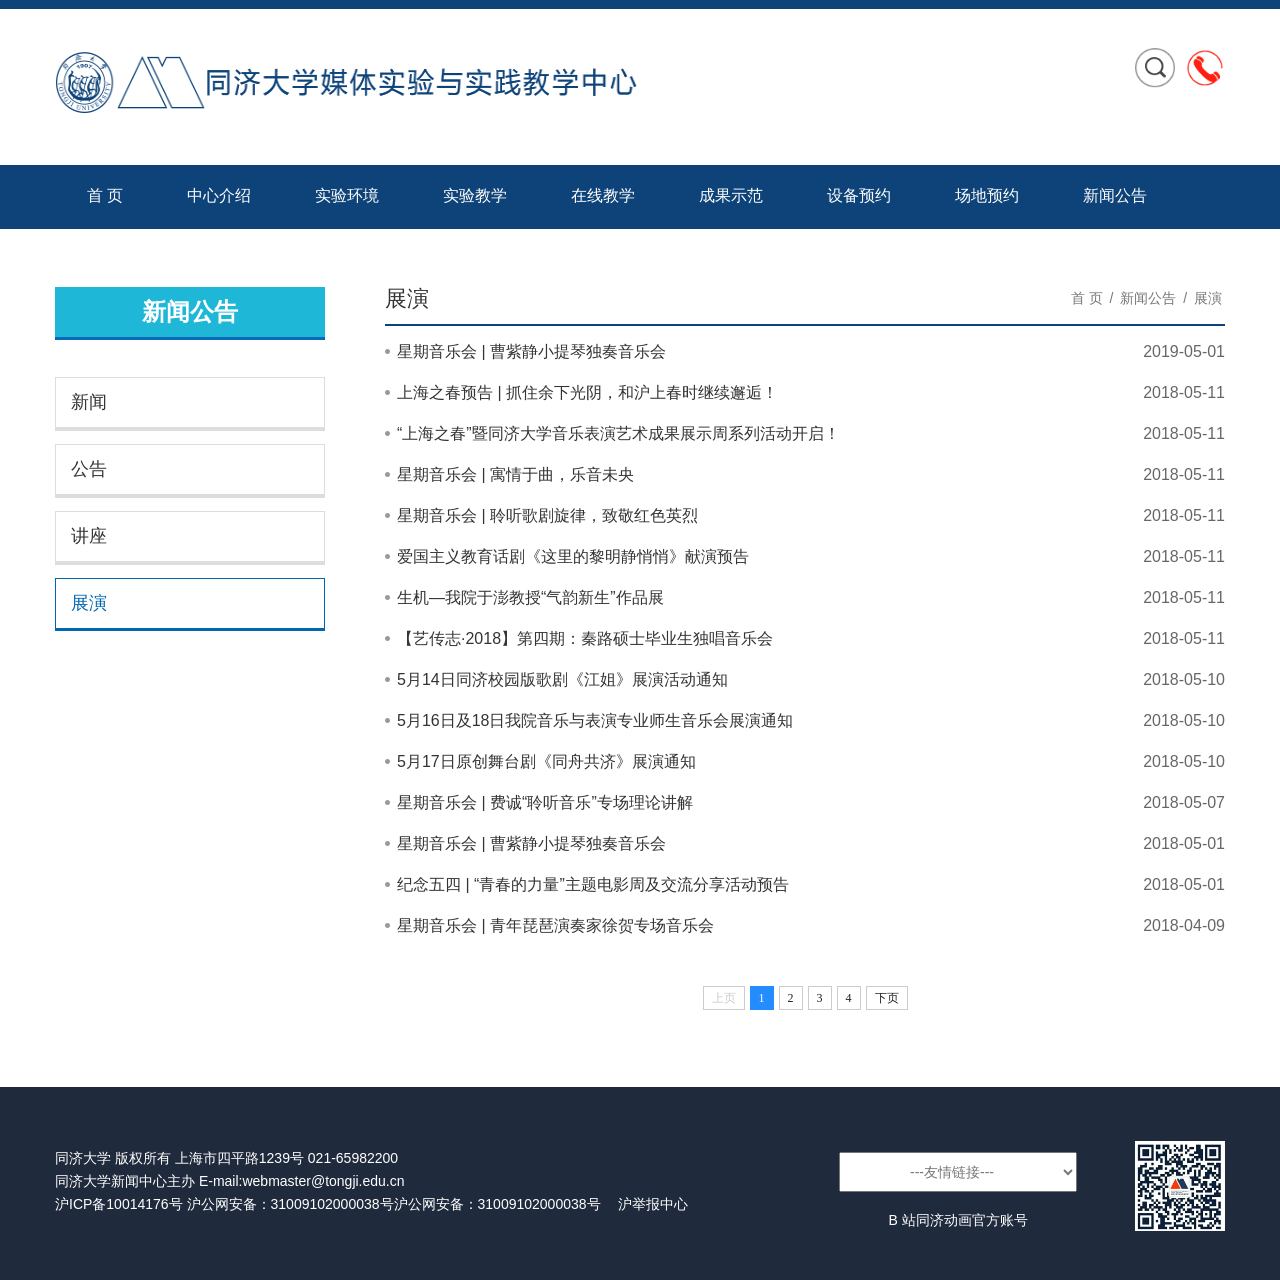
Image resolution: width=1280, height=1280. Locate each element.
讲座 (89, 536)
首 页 (105, 195)
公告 (89, 469)
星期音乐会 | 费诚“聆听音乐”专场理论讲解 (545, 802)
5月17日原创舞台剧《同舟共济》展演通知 (546, 761)
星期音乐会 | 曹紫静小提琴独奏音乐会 (531, 351)
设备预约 (859, 195)
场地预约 (987, 195)
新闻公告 (1115, 195)
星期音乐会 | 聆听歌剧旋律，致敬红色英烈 (547, 515)
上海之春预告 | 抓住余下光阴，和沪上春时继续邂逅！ (587, 392)
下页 (887, 998)
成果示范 (731, 195)
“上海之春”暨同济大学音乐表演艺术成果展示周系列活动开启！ (618, 433)
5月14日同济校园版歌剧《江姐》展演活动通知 (562, 679)
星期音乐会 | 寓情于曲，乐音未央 (515, 474)
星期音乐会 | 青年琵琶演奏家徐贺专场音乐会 (555, 925)
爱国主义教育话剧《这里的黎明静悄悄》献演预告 (573, 556)
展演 (89, 603)
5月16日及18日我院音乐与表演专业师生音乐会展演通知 (595, 720)
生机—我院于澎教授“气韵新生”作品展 (530, 597)
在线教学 (603, 195)
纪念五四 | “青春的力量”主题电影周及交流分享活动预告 (593, 884)
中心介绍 (219, 195)
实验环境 (347, 195)
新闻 (89, 402)
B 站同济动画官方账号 (957, 1220)
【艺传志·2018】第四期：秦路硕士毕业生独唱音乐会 (585, 638)
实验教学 (475, 195)
